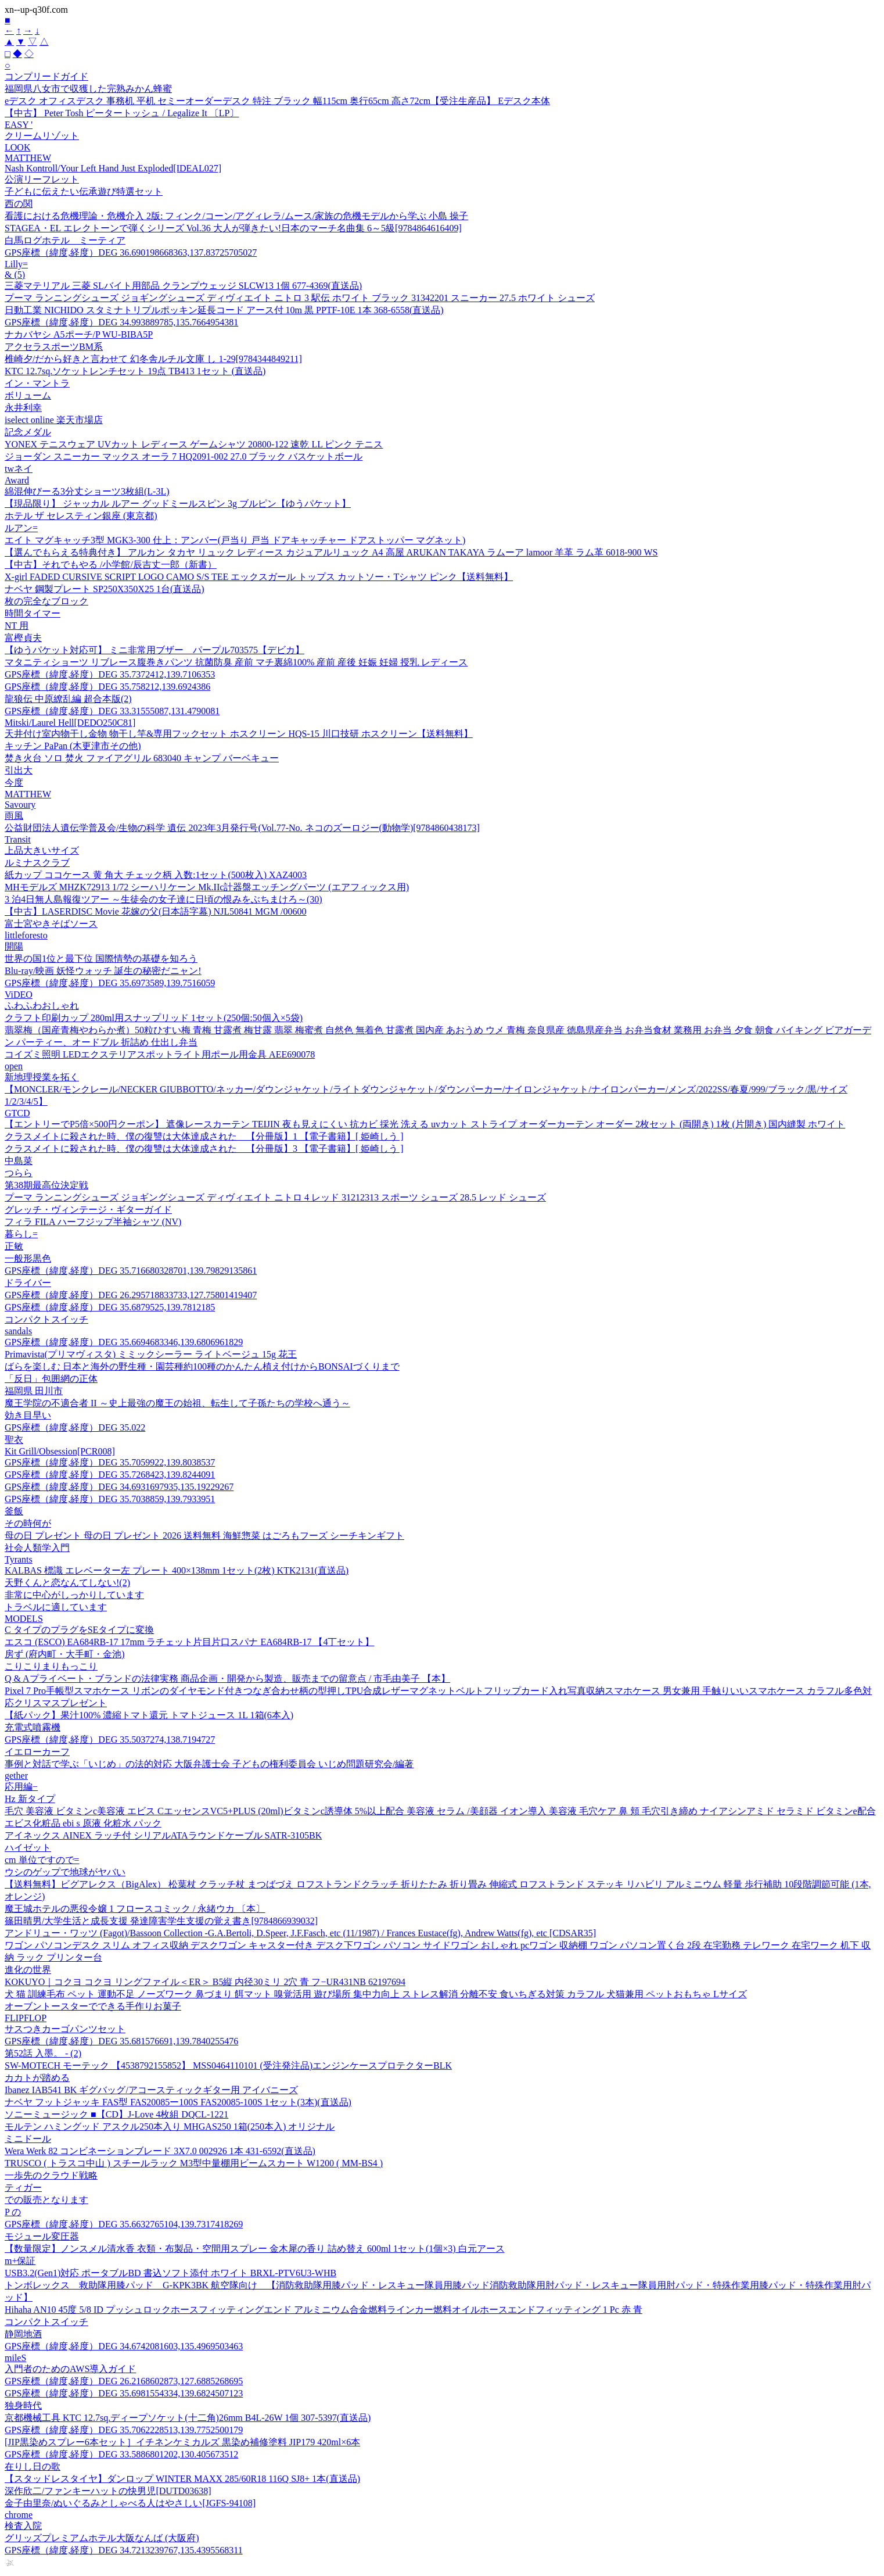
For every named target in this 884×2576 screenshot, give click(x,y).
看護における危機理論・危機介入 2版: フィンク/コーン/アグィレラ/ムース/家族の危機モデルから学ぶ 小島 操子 (236, 216)
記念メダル (28, 432)
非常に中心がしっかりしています (74, 1595)
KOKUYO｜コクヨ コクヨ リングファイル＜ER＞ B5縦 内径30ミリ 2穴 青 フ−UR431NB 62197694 (205, 1982)
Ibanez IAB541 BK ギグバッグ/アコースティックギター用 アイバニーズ (151, 2090)
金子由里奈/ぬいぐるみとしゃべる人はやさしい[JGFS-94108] (130, 2503)
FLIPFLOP (25, 2018)
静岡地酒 (23, 2334)
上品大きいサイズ (42, 850)
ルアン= (21, 528)
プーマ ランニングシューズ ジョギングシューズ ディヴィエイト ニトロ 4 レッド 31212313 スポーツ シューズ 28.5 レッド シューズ (275, 1197)
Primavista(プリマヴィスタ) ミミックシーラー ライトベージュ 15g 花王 (151, 1354)
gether (16, 1775)
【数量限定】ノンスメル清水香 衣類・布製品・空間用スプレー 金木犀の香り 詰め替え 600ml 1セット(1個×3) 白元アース (255, 2248)
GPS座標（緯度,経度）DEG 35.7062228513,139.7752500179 (124, 2430)
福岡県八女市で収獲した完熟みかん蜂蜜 (88, 89)
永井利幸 (23, 408)
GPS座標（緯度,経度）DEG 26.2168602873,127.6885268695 (124, 2381)
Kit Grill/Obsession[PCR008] (60, 1451)
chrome (19, 2515)
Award (17, 480)
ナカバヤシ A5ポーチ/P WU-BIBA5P (79, 334)
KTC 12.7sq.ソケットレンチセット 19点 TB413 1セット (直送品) (135, 371)
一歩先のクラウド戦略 (51, 2175)
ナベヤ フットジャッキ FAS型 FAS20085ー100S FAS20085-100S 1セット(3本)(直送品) (178, 2102)
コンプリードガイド (46, 76)
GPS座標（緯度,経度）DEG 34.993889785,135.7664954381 (121, 322)
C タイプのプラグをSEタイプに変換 (79, 1630)
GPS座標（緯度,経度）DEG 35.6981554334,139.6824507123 (124, 2393)
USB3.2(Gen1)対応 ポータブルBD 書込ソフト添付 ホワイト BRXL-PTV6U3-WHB (170, 2273)
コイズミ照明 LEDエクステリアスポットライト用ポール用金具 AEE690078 (160, 1054)
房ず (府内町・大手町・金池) (65, 1654)
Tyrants (19, 1559)
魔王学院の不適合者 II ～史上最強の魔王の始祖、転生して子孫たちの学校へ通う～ (177, 1403)
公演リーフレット (42, 179)
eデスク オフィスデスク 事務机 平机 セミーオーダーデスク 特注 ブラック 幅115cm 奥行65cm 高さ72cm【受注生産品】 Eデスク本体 (277, 101)
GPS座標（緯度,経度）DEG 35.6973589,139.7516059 (110, 983)
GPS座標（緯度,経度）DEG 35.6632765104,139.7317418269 (124, 2224)
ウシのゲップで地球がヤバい (65, 1872)
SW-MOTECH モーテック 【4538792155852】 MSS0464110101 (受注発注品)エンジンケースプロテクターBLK (228, 2065)
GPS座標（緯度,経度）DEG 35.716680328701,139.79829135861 (131, 1271)
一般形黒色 (28, 1258)
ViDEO (19, 994)
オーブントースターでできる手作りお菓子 (93, 2006)
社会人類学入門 (37, 1548)
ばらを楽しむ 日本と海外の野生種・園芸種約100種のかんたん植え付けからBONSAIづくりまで (202, 1366)
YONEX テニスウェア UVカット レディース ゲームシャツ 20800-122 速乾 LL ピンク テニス (194, 444)
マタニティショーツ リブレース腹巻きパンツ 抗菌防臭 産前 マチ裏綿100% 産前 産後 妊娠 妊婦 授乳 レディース (236, 662)
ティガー (23, 2187)
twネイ (19, 469)
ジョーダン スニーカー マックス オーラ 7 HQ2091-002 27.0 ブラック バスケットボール (183, 456)
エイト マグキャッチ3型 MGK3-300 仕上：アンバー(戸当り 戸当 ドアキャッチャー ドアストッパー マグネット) (235, 540)
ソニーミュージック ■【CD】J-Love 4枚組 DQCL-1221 (116, 2114)
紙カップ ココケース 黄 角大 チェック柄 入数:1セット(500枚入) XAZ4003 (156, 875)
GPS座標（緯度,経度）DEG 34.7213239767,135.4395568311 (124, 2550)
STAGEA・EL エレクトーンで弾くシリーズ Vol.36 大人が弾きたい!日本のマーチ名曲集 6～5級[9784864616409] (233, 228)
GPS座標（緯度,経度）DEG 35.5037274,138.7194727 (110, 1739)
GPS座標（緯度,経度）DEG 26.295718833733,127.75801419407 (131, 1295)
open (14, 1066)
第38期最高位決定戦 (46, 1185)
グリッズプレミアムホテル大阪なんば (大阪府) (102, 2538)
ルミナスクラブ (37, 863)
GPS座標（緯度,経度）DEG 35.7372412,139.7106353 (110, 674)
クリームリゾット (42, 136)
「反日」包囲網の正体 (51, 1379)
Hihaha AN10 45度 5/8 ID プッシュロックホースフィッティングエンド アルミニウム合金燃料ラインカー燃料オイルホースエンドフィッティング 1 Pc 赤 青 (323, 2310)
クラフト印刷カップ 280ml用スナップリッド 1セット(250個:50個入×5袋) (154, 1018)
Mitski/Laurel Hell (70, 723)
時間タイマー (32, 613)
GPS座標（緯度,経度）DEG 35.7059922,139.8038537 (110, 1462)
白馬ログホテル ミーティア (65, 240)
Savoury (20, 804)
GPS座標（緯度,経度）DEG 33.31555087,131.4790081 (112, 711)
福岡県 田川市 (34, 1391)
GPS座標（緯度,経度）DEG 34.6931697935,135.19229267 (119, 1487)
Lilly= (16, 264)
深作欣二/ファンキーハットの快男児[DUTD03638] (108, 2491)
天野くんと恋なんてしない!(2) (67, 1583)
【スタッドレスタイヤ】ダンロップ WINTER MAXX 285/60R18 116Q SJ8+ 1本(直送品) (182, 2479)
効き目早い (28, 1415)
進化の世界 (28, 1970)
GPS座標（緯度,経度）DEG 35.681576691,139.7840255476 (121, 2041)
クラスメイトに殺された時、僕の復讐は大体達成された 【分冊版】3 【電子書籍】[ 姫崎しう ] (204, 1148)
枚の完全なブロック (46, 601)
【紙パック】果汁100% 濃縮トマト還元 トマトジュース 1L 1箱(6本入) (149, 1715)
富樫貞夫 (23, 638)
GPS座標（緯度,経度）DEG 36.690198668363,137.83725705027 (131, 252)
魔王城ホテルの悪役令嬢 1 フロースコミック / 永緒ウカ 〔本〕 (135, 1909)
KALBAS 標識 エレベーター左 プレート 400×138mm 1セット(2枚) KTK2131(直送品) (176, 1570)
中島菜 (19, 1161)
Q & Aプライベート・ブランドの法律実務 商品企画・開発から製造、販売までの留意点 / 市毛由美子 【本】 (227, 1678)
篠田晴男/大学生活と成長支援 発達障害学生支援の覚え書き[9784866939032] (161, 1921)
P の (13, 2212)
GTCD (17, 1113)
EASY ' (19, 125)
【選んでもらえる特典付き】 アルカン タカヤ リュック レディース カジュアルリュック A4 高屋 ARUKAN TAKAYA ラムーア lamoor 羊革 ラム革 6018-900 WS (331, 552)
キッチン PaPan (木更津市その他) (73, 746)
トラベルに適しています (56, 1607)
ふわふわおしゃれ (42, 1006)
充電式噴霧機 (32, 1727)
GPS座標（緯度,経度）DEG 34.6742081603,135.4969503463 (124, 2346)
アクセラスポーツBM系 (54, 347)
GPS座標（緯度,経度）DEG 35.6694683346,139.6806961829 (124, 1342)
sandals (18, 1331)
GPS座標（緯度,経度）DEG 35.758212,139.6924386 (107, 687)
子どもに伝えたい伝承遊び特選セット (84, 191)
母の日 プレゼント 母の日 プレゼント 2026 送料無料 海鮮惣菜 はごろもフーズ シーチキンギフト (204, 1535)
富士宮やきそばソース (51, 924)
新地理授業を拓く (42, 1077)
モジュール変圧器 (42, 2236)
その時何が (28, 1523)
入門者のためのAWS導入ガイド (70, 2369)
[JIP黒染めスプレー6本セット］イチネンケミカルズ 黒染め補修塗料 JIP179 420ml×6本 (182, 2442)
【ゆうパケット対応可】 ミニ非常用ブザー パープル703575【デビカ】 (154, 650)
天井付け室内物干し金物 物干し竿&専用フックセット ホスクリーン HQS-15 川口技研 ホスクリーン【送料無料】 (239, 734)
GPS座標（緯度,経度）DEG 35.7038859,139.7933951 (110, 1499)
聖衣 (14, 1440)
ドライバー (28, 1283)
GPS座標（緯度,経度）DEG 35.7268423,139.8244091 (110, 1474)
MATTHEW (28, 158)
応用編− (21, 1787)
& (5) (15, 275)
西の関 (19, 204)
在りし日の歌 (32, 2466)
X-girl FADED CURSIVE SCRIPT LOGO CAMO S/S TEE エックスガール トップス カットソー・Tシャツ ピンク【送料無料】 (259, 577)
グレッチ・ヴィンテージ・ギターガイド (88, 1209)
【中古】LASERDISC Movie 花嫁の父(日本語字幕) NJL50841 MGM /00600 (156, 911)
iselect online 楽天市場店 (54, 420)
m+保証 (20, 2261)
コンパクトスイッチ (46, 1319)
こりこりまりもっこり (51, 1666)
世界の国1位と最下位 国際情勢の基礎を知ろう (101, 958)
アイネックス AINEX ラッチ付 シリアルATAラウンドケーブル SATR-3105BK (163, 1835)
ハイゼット (28, 1848)
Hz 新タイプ (30, 1799)
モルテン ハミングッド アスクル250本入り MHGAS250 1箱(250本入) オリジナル (170, 2126)
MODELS (24, 1619)
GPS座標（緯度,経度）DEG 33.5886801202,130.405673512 (121, 2454)
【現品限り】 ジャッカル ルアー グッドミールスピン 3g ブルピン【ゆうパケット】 (178, 503)
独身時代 (23, 2405)
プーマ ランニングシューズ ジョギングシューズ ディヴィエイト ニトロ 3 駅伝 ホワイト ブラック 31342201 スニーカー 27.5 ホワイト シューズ (300, 298)
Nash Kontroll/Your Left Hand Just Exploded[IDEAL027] (113, 168)
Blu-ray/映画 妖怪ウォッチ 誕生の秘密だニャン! (103, 971)
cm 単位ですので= (42, 1860)
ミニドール (28, 2139)
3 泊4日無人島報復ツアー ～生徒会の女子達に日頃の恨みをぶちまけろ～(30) (163, 899)
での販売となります (46, 2200)
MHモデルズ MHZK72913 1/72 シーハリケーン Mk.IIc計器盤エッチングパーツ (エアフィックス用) (207, 887)
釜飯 (14, 1511)
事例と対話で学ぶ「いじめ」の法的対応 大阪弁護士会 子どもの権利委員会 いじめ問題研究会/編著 (209, 1764)
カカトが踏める (37, 2078)
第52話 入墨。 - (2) (43, 2053)
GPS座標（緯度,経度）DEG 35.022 (75, 1427)
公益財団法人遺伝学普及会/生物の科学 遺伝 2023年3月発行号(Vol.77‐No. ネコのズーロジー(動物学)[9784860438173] (242, 828)
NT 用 (16, 625)
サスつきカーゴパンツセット (65, 2029)
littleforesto (26, 935)
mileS (15, 2358)
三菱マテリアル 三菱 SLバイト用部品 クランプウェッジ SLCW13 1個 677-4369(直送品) (183, 286)
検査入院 (23, 2526)
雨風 (14, 816)
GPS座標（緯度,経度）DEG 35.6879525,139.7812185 (110, 1307)
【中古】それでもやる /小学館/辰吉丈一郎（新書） (111, 564)
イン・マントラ (37, 383)
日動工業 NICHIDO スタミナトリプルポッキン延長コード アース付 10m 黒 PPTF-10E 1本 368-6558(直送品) (224, 310)
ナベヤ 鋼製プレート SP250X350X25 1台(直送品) (104, 589)
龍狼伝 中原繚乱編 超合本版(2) (68, 699)
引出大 (19, 770)
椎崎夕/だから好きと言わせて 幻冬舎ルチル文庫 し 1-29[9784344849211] (153, 359)
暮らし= (21, 1234)
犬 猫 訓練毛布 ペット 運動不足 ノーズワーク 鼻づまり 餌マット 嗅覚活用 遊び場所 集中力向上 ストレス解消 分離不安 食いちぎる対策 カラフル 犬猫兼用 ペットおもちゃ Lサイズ (376, 1994)
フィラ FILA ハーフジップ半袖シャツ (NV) (93, 1222)
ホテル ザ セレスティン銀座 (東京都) (81, 516)
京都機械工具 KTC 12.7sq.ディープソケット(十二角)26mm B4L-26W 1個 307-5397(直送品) (188, 2418)
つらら (19, 1173)
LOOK (17, 147)
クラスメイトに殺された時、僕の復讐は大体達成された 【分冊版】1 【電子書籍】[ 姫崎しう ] (204, 1136)
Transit (18, 839)
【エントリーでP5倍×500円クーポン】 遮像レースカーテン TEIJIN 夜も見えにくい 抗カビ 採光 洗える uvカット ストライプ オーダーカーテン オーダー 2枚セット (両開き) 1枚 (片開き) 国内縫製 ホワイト (425, 1124)
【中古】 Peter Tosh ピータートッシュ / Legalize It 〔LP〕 (122, 113)
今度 (14, 782)
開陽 (14, 946)
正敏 (14, 1246)
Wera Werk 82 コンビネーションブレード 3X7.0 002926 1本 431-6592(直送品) (160, 2151)
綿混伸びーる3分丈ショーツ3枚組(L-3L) (87, 491)
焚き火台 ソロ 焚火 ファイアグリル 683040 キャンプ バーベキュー (142, 758)
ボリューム (28, 395)
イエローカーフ (37, 1752)
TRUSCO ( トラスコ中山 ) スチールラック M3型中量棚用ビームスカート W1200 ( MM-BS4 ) (194, 2163)
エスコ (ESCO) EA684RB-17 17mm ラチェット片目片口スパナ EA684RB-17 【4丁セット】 (189, 1642)
